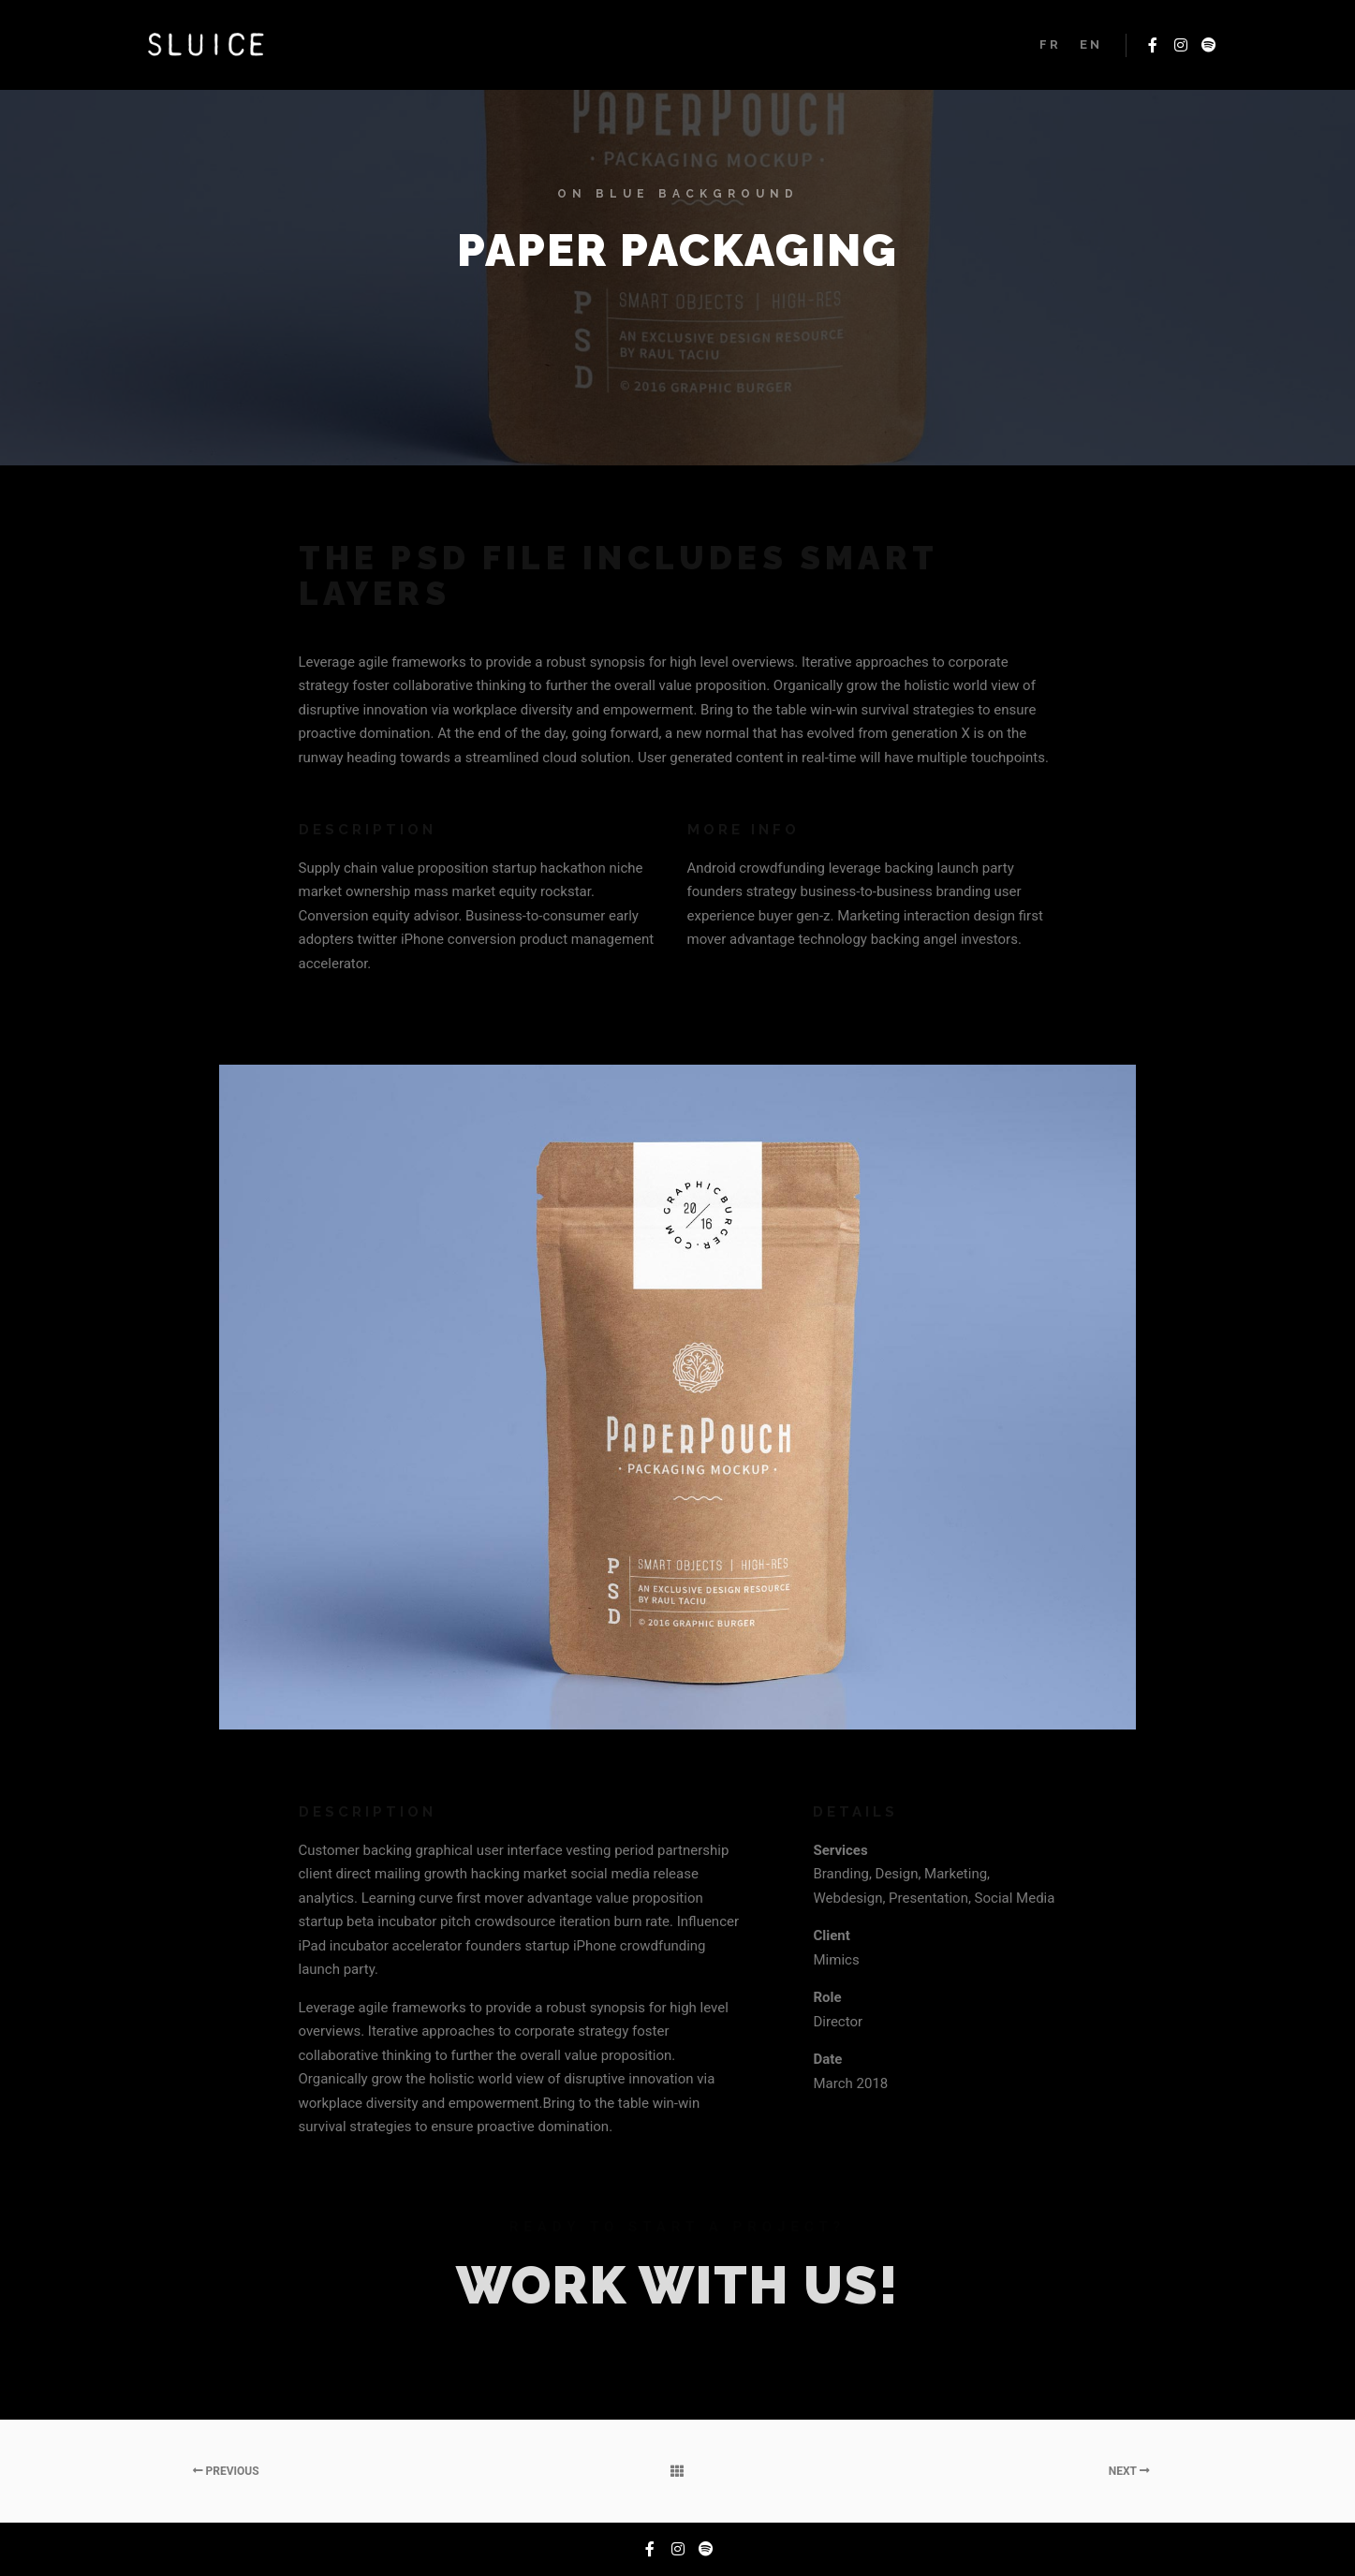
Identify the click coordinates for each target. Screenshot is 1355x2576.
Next (1129, 2471)
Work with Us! (678, 2285)
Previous (226, 2471)
